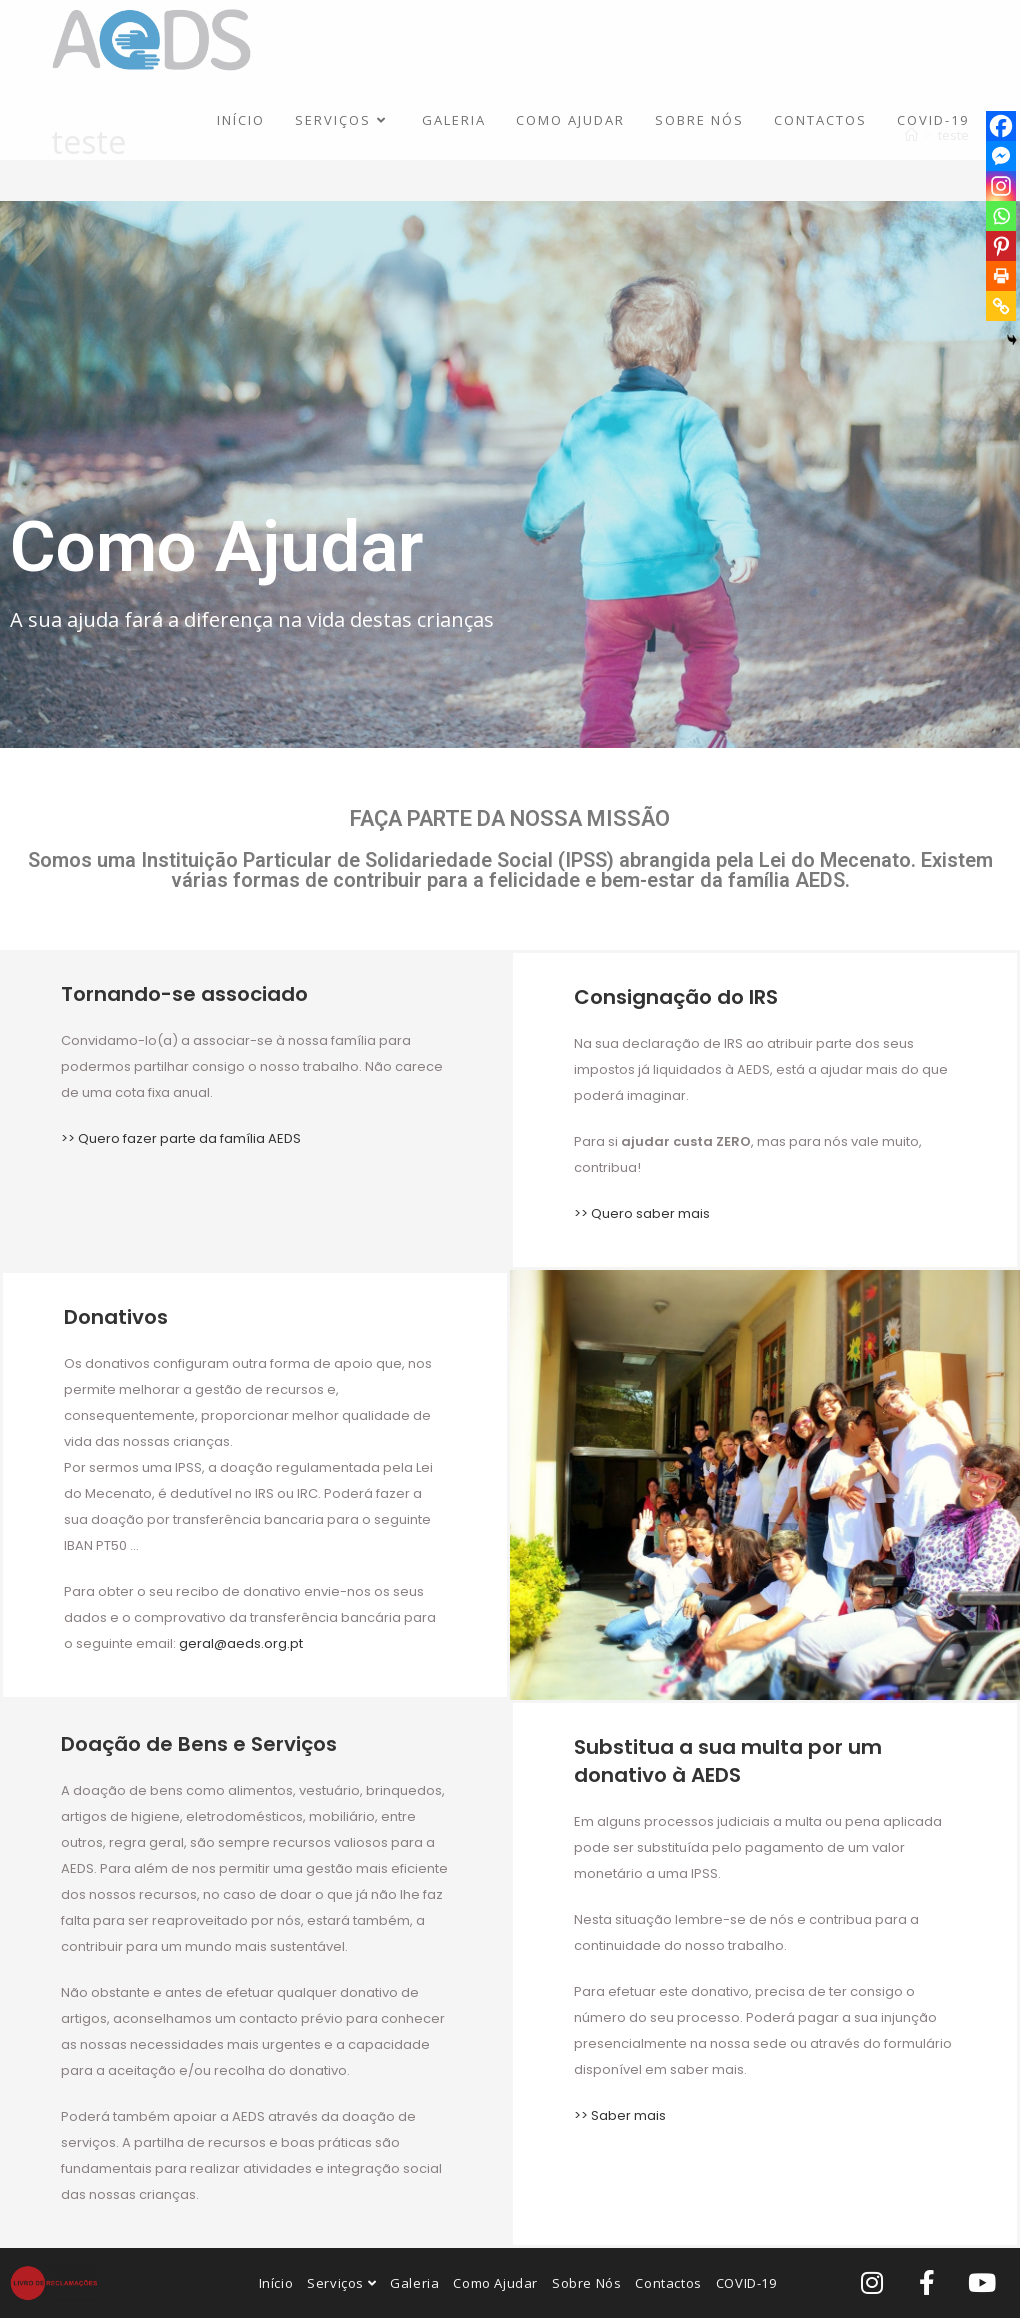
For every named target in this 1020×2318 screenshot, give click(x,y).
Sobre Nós (586, 2283)
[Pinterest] (1001, 246)
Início (276, 2283)
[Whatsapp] (1001, 216)
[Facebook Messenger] (1001, 156)
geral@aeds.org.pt (241, 1643)
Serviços (341, 2283)
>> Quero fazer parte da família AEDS (181, 1138)
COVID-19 (746, 2283)
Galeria (414, 2283)
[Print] (1001, 276)
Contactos (668, 2283)
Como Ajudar (495, 2283)
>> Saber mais (620, 2115)
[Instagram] (1001, 186)
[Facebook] (1001, 126)
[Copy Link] (1001, 306)
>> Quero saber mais (642, 1213)
